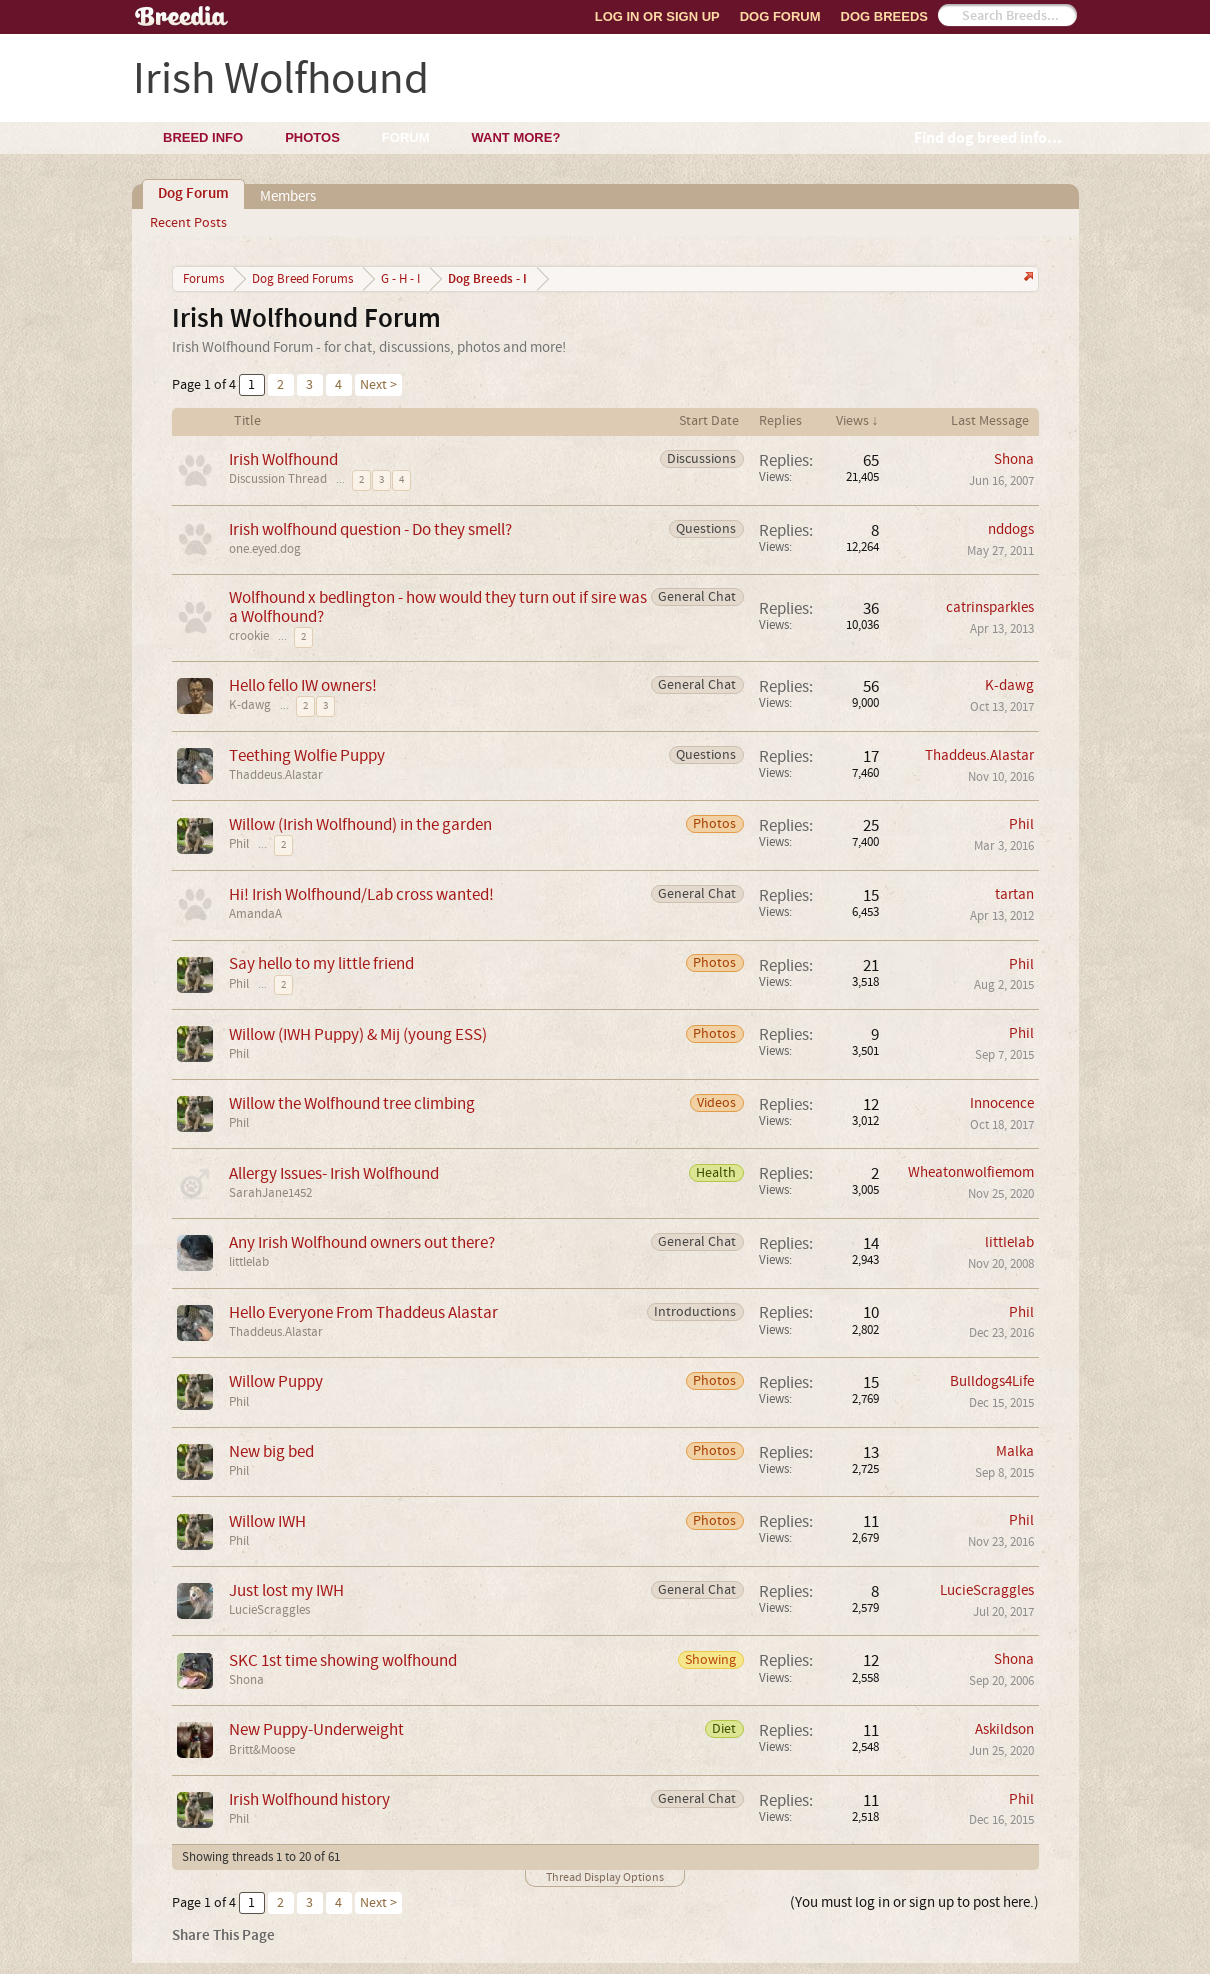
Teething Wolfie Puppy (307, 755)
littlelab (249, 1262)
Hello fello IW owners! (303, 685)
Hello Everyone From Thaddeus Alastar (363, 1312)
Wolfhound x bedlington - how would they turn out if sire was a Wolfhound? (438, 607)
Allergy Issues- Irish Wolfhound (334, 1173)
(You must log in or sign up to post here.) (914, 1902)
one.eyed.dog (265, 549)
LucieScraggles (269, 1610)
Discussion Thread (278, 479)
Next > (378, 385)
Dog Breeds (884, 16)
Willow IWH (267, 1521)
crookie (249, 636)
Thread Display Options (605, 1877)
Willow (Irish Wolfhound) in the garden (360, 824)
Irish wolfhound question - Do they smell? (370, 529)
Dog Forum (780, 16)
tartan (1014, 894)
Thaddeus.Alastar (276, 775)
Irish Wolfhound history (309, 1799)
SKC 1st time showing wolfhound (343, 1660)
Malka (1015, 1451)
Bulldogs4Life (992, 1381)
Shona (1014, 459)
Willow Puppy (276, 1381)
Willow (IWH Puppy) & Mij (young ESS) (358, 1034)
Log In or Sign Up (657, 16)
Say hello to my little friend (321, 963)
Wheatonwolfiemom (971, 1172)
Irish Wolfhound (283, 459)
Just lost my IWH (286, 1590)
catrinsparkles (990, 607)
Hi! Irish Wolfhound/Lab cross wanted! (361, 894)
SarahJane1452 (270, 1193)
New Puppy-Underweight (316, 1729)
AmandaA (255, 914)
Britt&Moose (262, 1750)
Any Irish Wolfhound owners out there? (362, 1242)
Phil (239, 844)
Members (288, 196)
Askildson (1004, 1729)
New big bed (271, 1451)
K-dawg (250, 705)
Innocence (1002, 1103)
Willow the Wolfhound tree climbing (352, 1103)
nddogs (1011, 529)
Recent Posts (188, 223)
